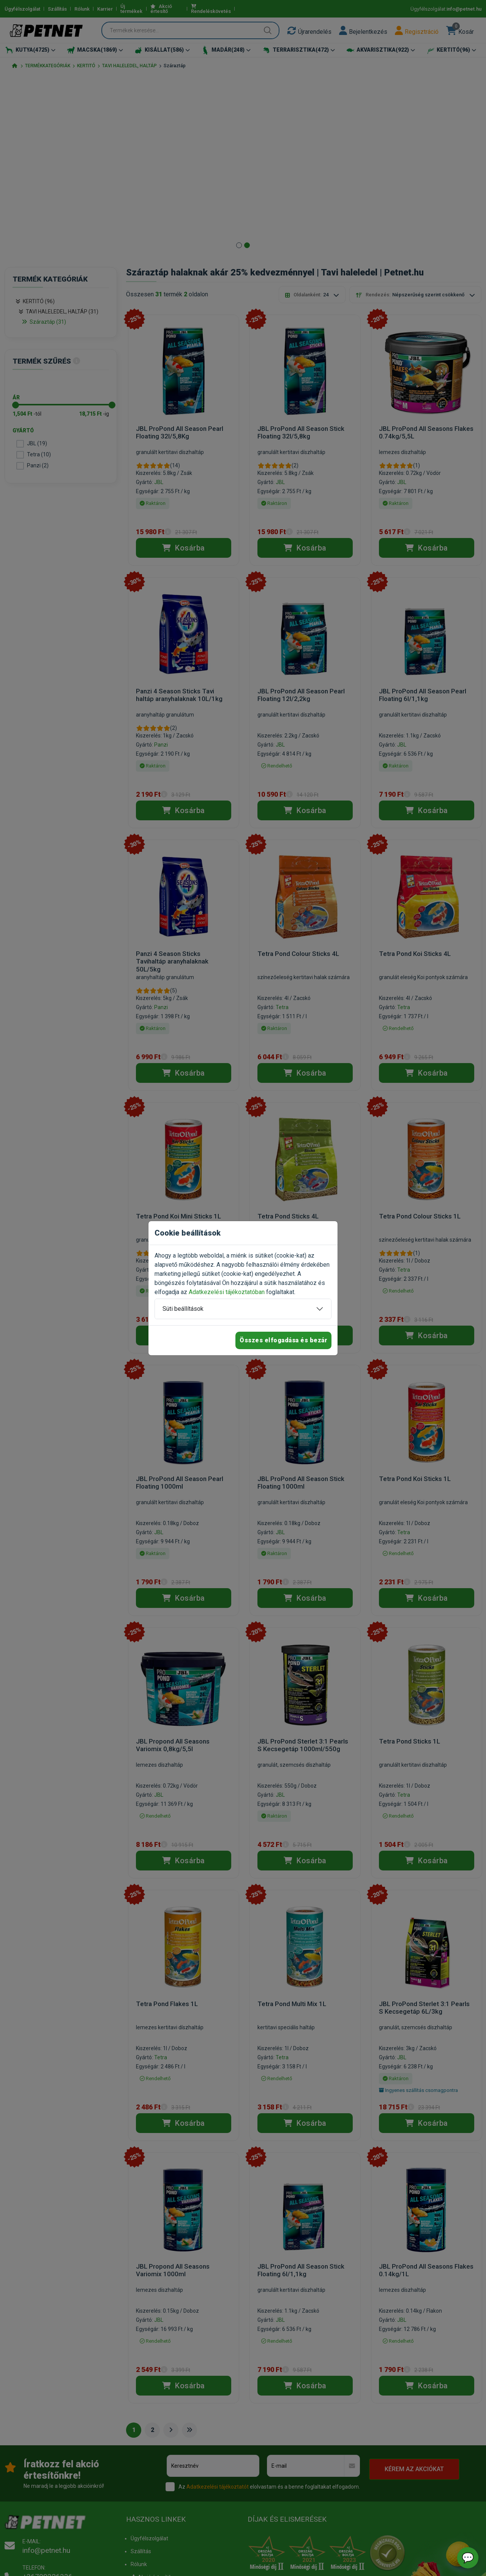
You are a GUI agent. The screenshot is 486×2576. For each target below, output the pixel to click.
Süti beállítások (183, 1308)
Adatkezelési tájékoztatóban (227, 1292)
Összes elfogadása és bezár (283, 1340)
